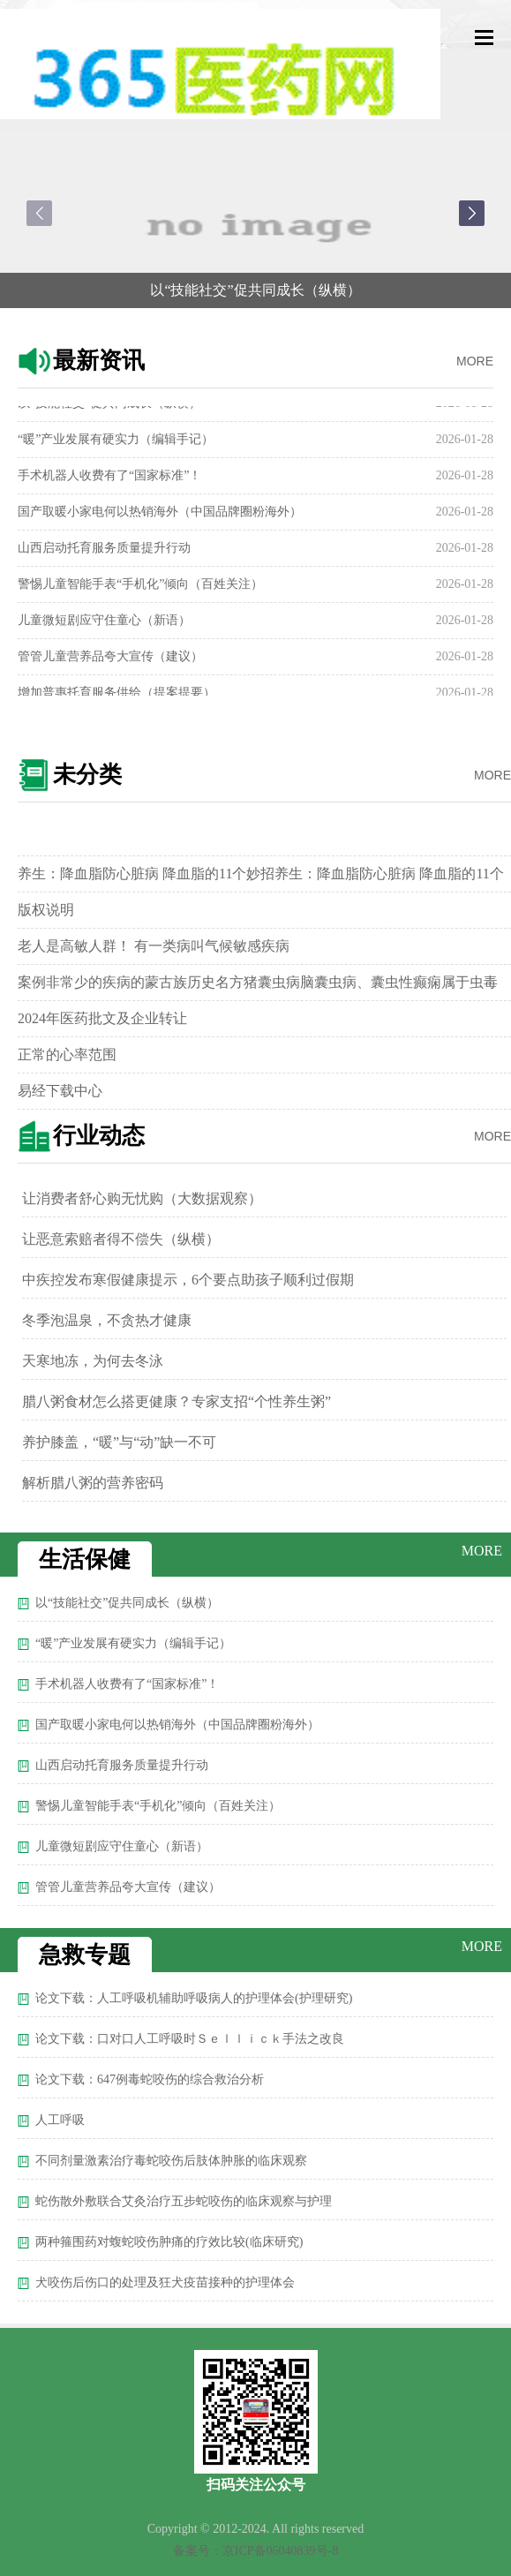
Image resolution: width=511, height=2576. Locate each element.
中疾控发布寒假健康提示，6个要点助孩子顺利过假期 (188, 1279)
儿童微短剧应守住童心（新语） (104, 624)
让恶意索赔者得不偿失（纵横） (121, 1239)
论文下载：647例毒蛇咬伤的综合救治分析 (149, 2079)
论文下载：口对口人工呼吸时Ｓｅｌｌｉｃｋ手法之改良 (189, 2038)
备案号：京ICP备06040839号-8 (255, 2550)
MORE (474, 361)
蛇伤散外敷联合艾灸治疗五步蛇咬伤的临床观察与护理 (183, 2201)
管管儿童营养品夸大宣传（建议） (110, 660)
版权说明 (46, 909)
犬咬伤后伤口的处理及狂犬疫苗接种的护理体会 (165, 2282)
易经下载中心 (60, 1090)
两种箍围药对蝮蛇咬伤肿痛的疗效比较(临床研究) (169, 2241)
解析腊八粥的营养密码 (92, 1482)
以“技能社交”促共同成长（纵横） (255, 290)
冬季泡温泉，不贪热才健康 (107, 1320)
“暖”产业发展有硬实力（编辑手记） (116, 443)
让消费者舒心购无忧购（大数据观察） (142, 1198)
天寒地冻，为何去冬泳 (92, 1360)
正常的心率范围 (67, 1054)
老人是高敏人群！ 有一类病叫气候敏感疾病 (153, 945)
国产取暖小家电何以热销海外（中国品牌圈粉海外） (160, 516)
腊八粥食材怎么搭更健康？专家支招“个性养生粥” (176, 1401)
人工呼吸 (60, 2120)
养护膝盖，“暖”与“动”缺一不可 (119, 1442)
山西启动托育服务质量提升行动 (104, 552)
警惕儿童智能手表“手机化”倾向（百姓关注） (140, 588)
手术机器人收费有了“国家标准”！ (109, 479)
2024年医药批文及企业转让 (102, 1018)
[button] (472, 213)
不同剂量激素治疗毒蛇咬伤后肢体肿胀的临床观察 (171, 2160)
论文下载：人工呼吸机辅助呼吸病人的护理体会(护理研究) (193, 1998)
